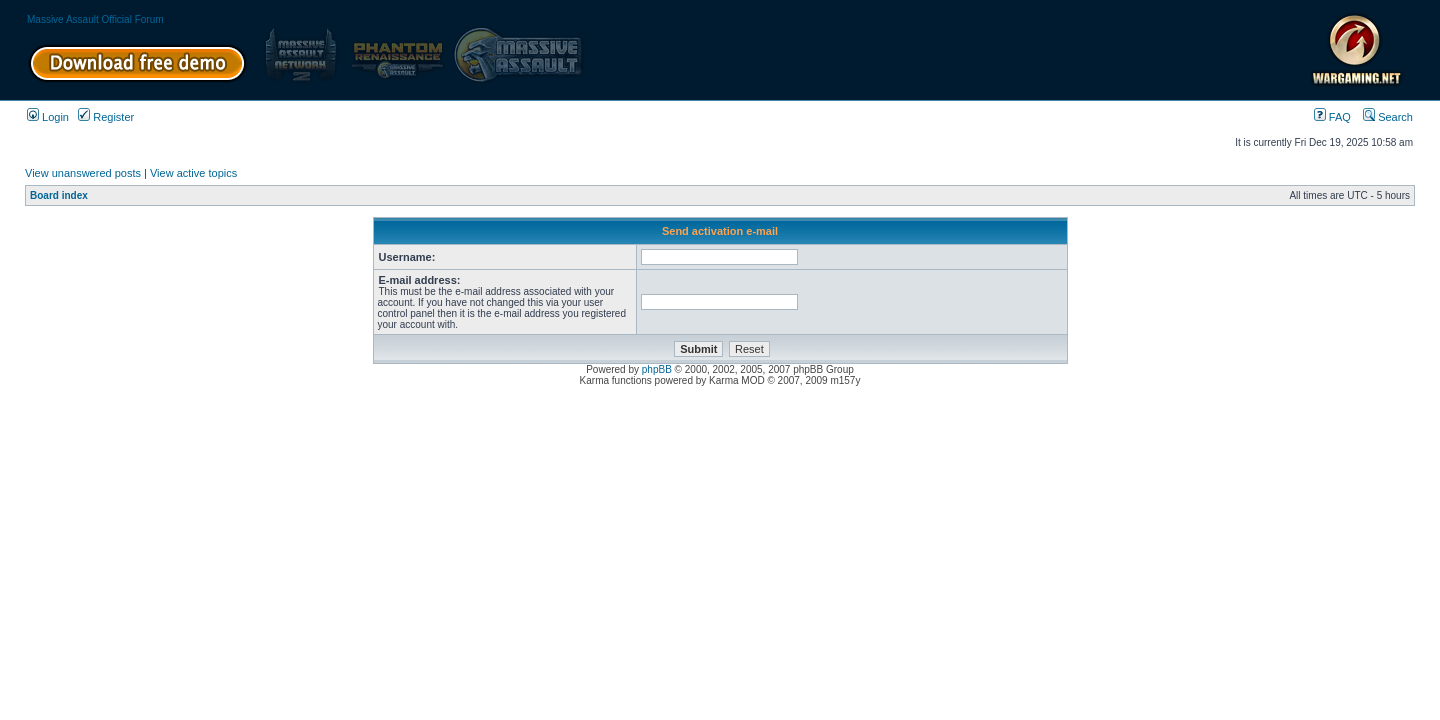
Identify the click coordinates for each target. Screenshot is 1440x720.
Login (48, 117)
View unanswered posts (83, 173)
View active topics (193, 173)
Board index (59, 195)
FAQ (1332, 117)
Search (1388, 117)
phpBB (657, 369)
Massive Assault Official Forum (95, 19)
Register (106, 117)
